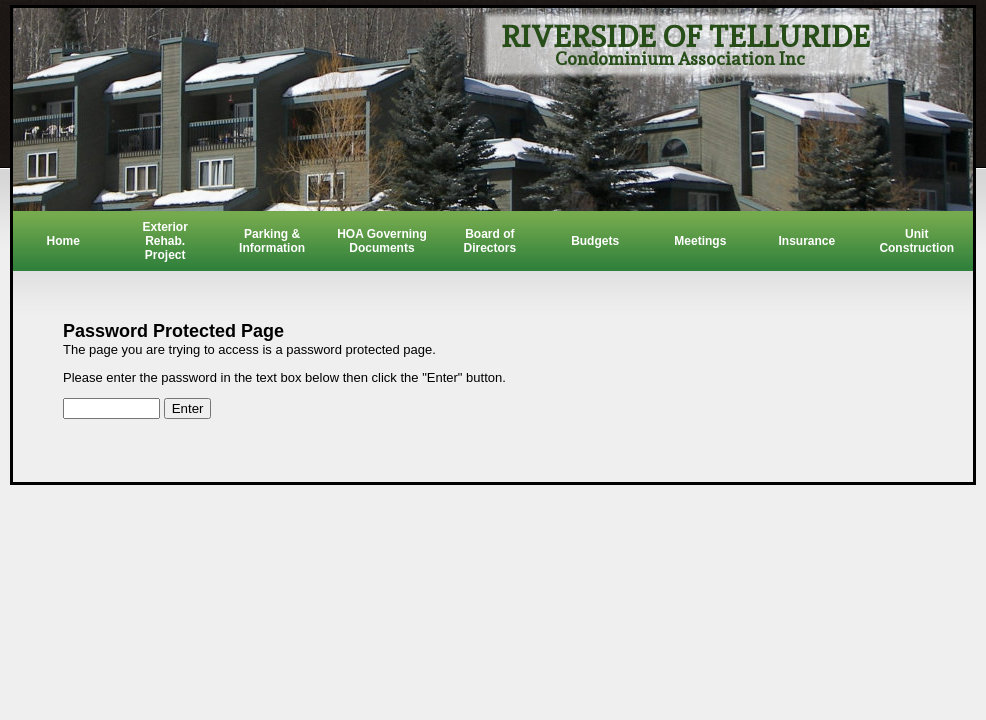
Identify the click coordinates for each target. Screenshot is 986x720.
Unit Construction (916, 241)
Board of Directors (489, 241)
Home (62, 241)
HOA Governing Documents (382, 241)
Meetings (700, 241)
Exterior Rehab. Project (165, 241)
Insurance (806, 241)
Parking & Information (272, 241)
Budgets (595, 241)
